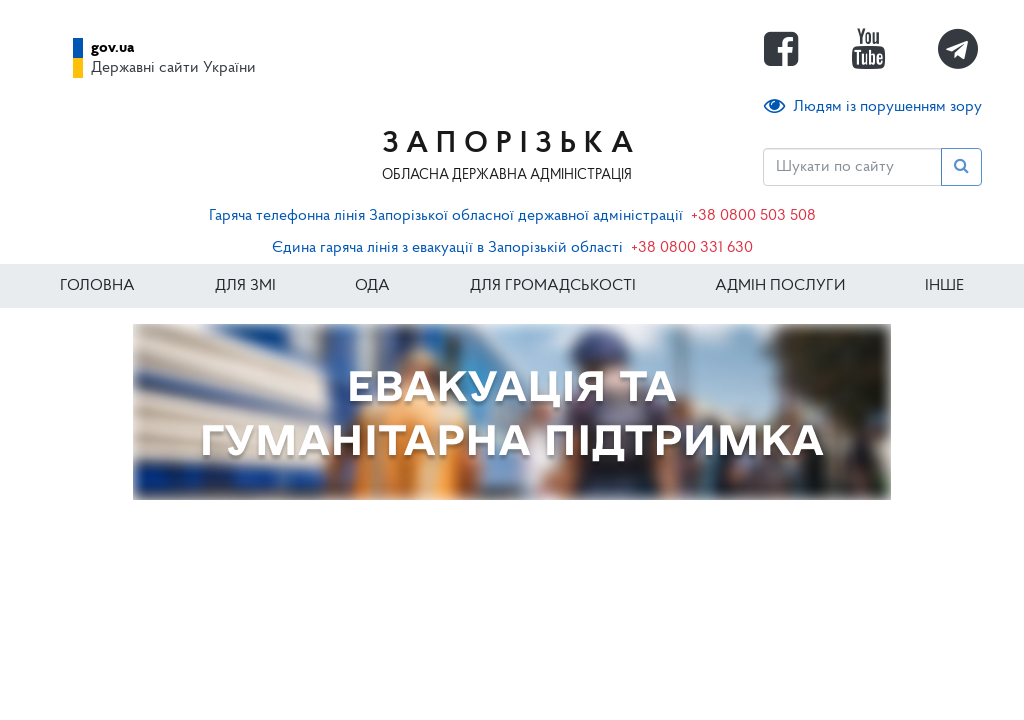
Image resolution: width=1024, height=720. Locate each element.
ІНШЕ (944, 286)
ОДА (372, 286)
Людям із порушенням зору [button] (873, 106)
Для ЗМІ (245, 286)
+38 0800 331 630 (692, 248)
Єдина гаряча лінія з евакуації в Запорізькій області (447, 248)
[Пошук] (852, 167)
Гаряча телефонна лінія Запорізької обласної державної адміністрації (446, 216)
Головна (97, 286)
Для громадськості (553, 286)
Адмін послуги (780, 286)
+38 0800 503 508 (753, 216)
